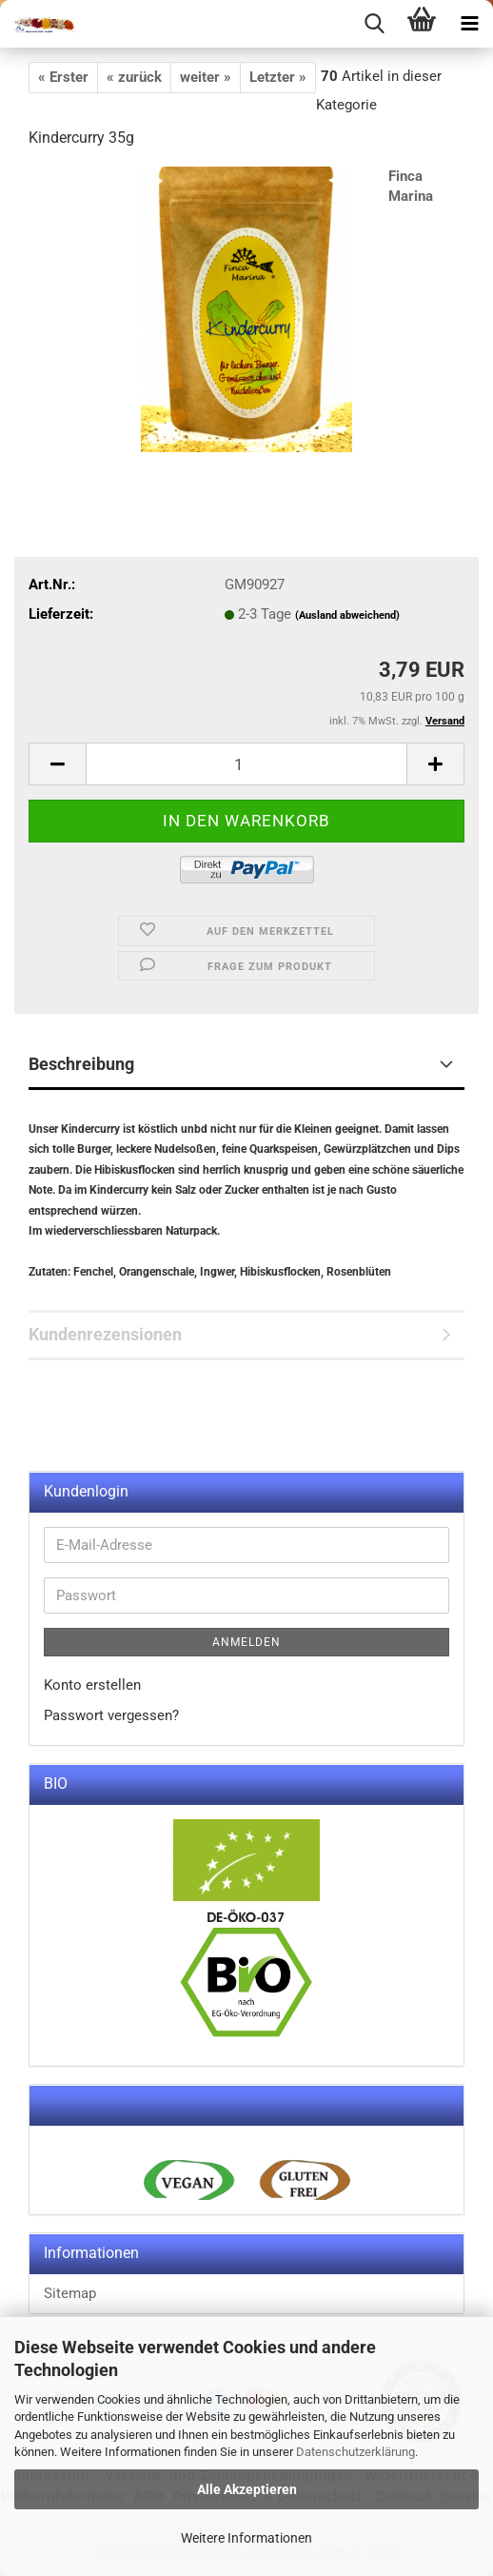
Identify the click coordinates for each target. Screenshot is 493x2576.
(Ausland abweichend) (347, 615)
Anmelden (246, 1642)
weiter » (205, 77)
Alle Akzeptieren (247, 2489)
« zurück (134, 77)
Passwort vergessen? (111, 1715)
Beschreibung (81, 1064)
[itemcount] (246, 764)
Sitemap (70, 2293)
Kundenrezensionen (105, 1334)
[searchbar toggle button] (374, 24)
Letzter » (277, 77)
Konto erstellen (92, 1685)
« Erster (63, 77)
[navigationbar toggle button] (469, 24)
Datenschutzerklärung (355, 2452)
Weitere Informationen (246, 2538)
